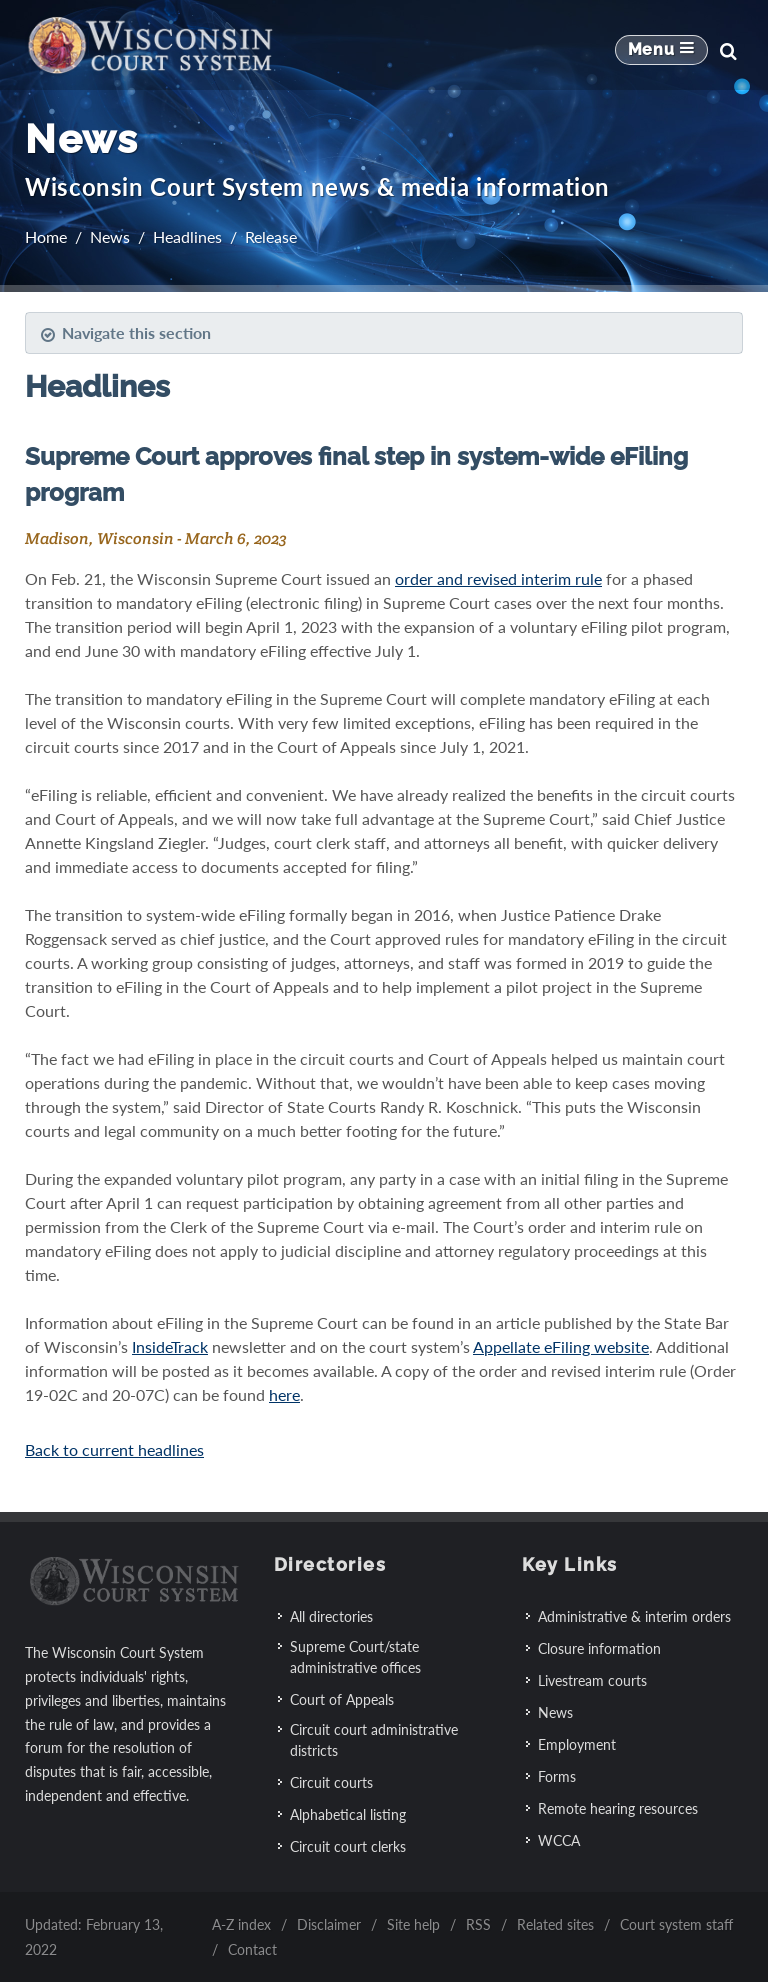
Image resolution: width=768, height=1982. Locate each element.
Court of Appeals (342, 1699)
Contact (252, 1949)
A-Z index (241, 1924)
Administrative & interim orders (634, 1616)
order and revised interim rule (498, 578)
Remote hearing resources (618, 1808)
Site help (413, 1924)
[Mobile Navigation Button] (661, 51)
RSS (478, 1924)
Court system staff (676, 1924)
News (110, 236)
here (284, 1394)
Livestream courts (592, 1680)
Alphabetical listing (348, 1814)
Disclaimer (329, 1924)
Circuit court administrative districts (374, 1740)
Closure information (599, 1648)
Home (46, 236)
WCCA (559, 1840)
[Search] (728, 51)
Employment (577, 1744)
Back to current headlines (114, 1449)
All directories (331, 1616)
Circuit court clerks (348, 1846)
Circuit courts (331, 1782)
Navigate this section (125, 333)
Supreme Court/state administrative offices (355, 1657)
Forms (557, 1776)
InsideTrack (170, 1346)
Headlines (187, 236)
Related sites (555, 1924)
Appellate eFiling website (561, 1346)
